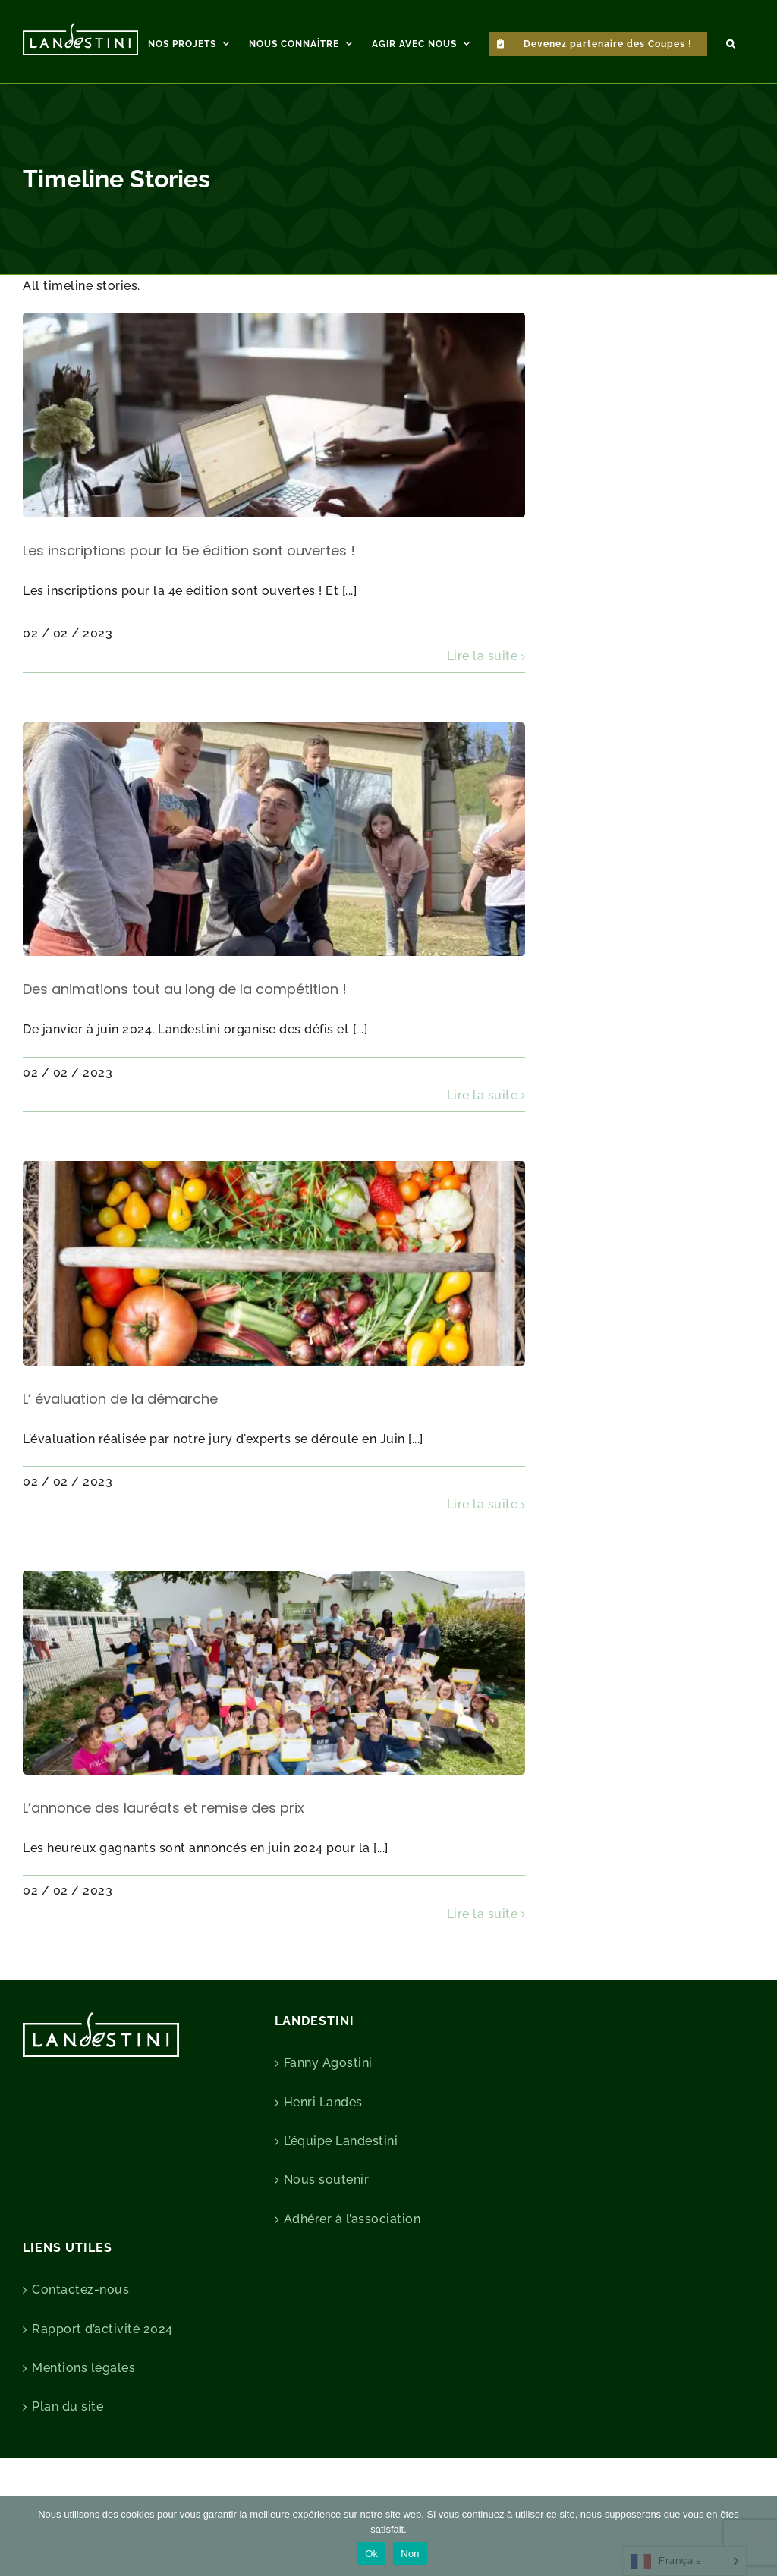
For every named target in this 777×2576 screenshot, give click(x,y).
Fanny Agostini (328, 2133)
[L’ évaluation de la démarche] (274, 1333)
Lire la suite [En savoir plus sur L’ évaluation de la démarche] (482, 1575)
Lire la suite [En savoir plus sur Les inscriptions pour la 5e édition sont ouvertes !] (482, 726)
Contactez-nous (80, 2360)
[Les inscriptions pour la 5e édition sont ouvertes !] (274, 485)
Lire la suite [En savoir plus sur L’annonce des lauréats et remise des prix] (482, 1984)
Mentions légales (83, 2438)
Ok (371, 2553)
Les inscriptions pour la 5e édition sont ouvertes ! (189, 621)
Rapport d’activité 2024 (102, 2399)
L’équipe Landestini (341, 2211)
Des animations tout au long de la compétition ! (185, 1059)
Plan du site (67, 2477)
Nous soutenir (327, 2250)
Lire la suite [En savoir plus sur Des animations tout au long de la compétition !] (482, 1166)
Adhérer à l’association (352, 2289)
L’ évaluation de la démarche (120, 1469)
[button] (730, 41)
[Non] (758, 2535)
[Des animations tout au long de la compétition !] (274, 910)
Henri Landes (323, 2173)
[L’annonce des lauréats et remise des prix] (274, 1743)
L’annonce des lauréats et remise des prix (163, 1878)
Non (410, 2553)
